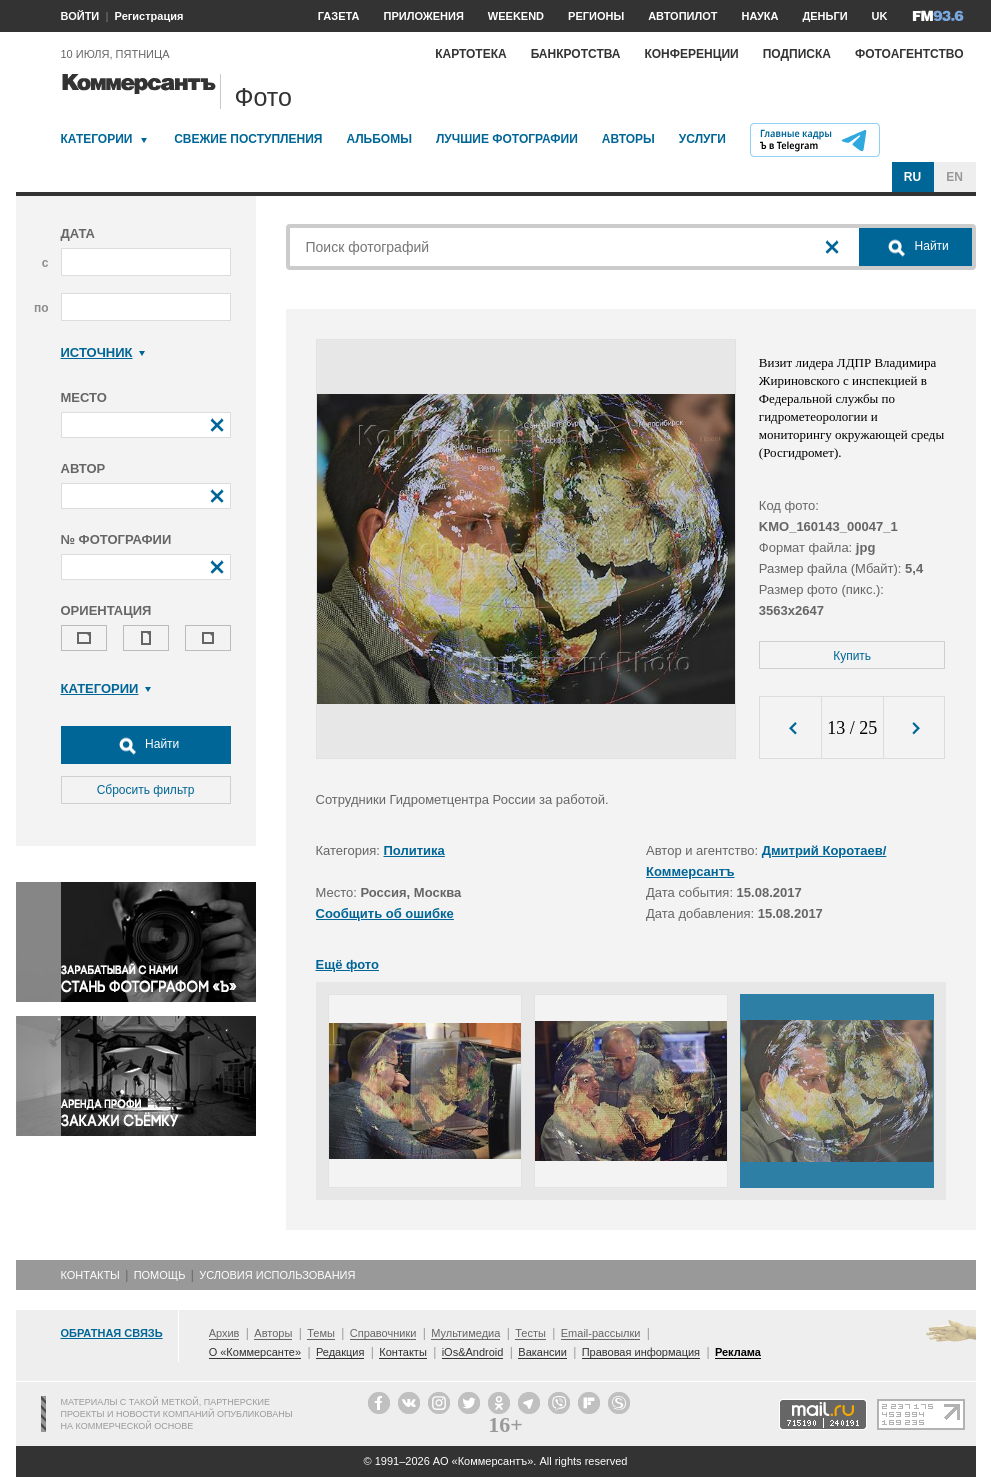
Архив (224, 1333)
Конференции (691, 54)
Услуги (702, 139)
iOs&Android (473, 1352)
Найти (146, 745)
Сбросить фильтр (146, 790)
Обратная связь (112, 1333)
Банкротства (576, 54)
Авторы (628, 139)
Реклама (738, 1352)
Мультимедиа (465, 1333)
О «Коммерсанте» (255, 1352)
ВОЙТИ (80, 16)
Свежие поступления (248, 139)
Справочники (383, 1333)
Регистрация (149, 16)
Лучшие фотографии (507, 139)
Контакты (90, 1275)
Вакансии (542, 1352)
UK (880, 16)
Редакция (340, 1352)
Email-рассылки (601, 1333)
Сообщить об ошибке (385, 913)
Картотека (471, 54)
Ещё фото (347, 964)
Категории (97, 139)
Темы (321, 1333)
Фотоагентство (909, 54)
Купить (852, 656)
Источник (103, 352)
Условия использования (277, 1275)
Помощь (160, 1275)
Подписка (797, 54)
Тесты (530, 1333)
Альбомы (379, 139)
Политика (414, 850)
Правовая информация (641, 1352)
